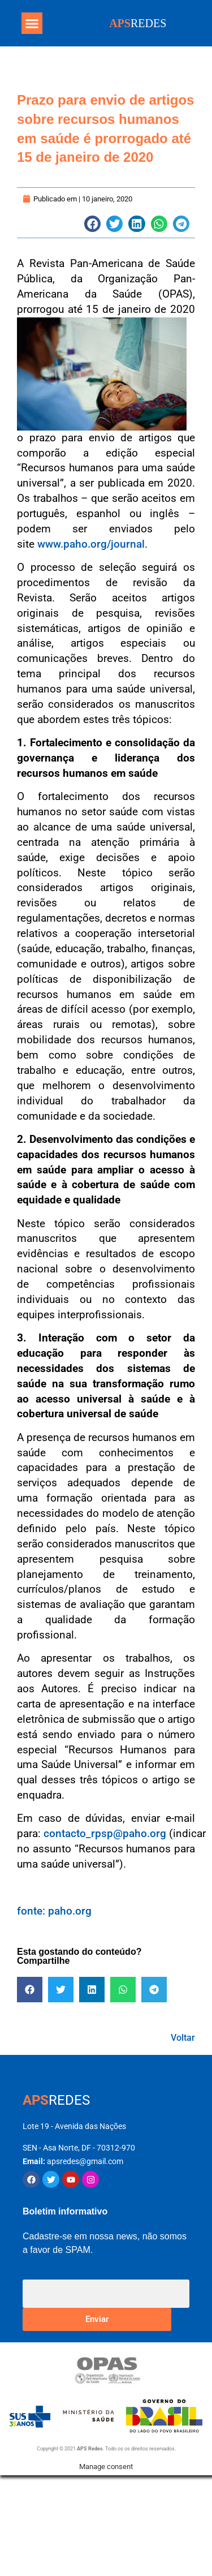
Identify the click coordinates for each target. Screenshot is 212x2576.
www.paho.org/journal (91, 544)
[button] (32, 23)
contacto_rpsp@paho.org (105, 1833)
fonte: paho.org (54, 1910)
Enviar (97, 2319)
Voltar (183, 2037)
